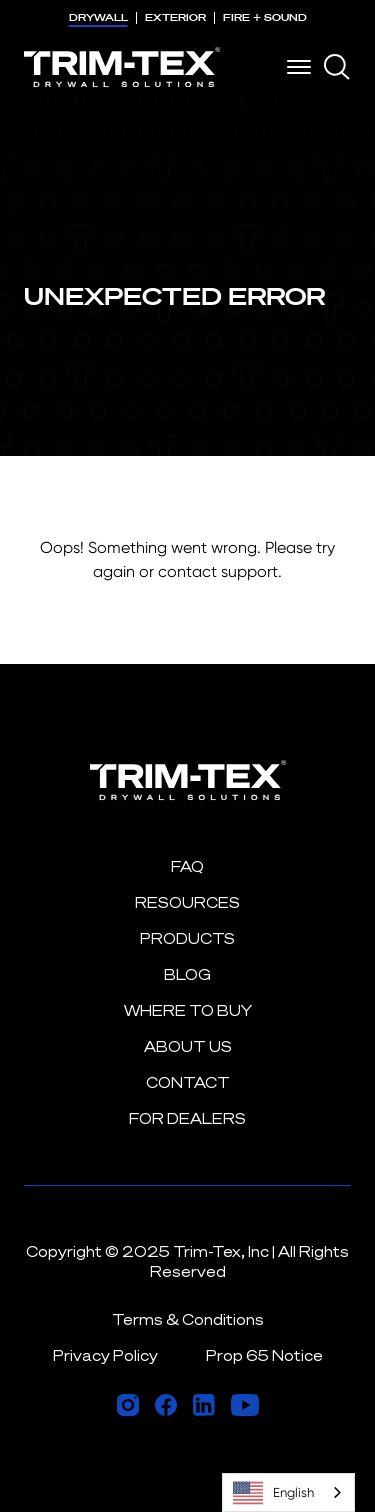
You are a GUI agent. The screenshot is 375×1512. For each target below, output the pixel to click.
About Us (188, 1046)
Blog (187, 974)
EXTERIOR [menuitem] (175, 17)
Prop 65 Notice (264, 1355)
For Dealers (187, 1118)
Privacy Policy (105, 1355)
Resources (187, 902)
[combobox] (288, 1492)
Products (187, 938)
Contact (188, 1082)
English (273, 1493)
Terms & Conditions (188, 1319)
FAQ (187, 866)
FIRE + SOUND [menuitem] (265, 17)
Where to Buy (188, 1010)
